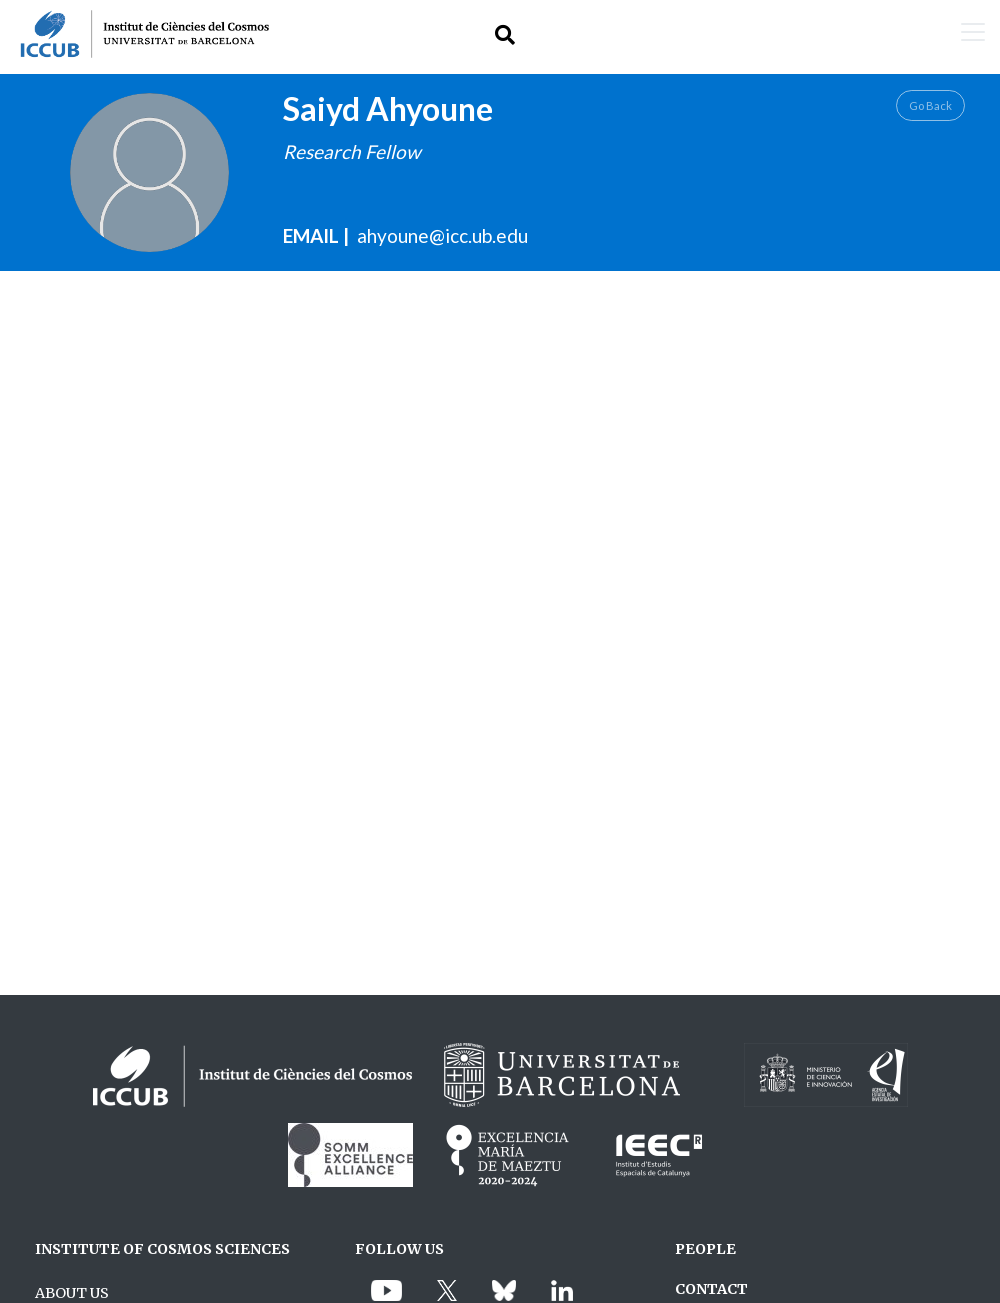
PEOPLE (705, 1249)
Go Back (930, 105)
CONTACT (711, 1289)
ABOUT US (72, 1293)
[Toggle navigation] (973, 34)
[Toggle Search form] (505, 34)
